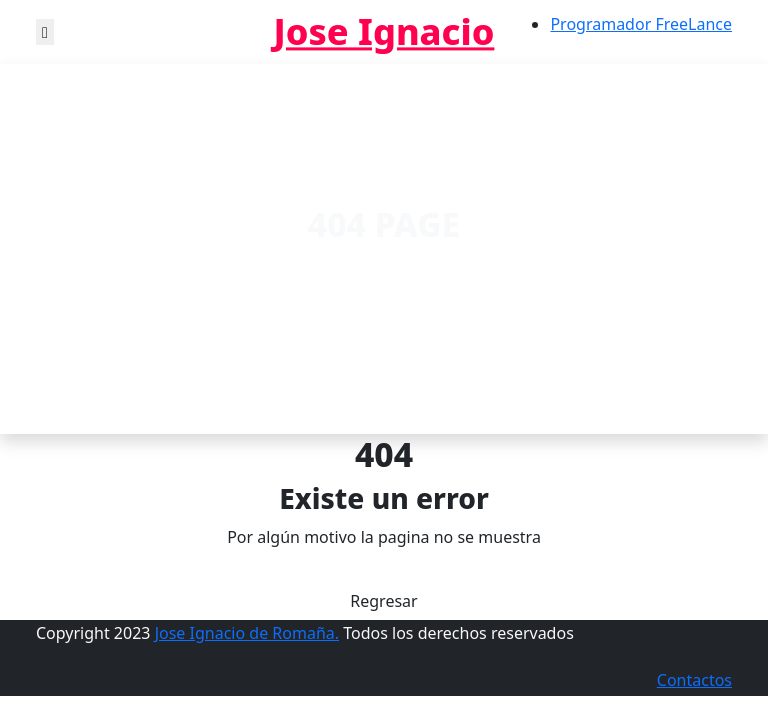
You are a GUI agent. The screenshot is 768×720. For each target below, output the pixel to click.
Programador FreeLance (641, 24)
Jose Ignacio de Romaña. (247, 633)
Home (333, 268)
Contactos (694, 680)
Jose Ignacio (384, 31)
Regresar (383, 601)
